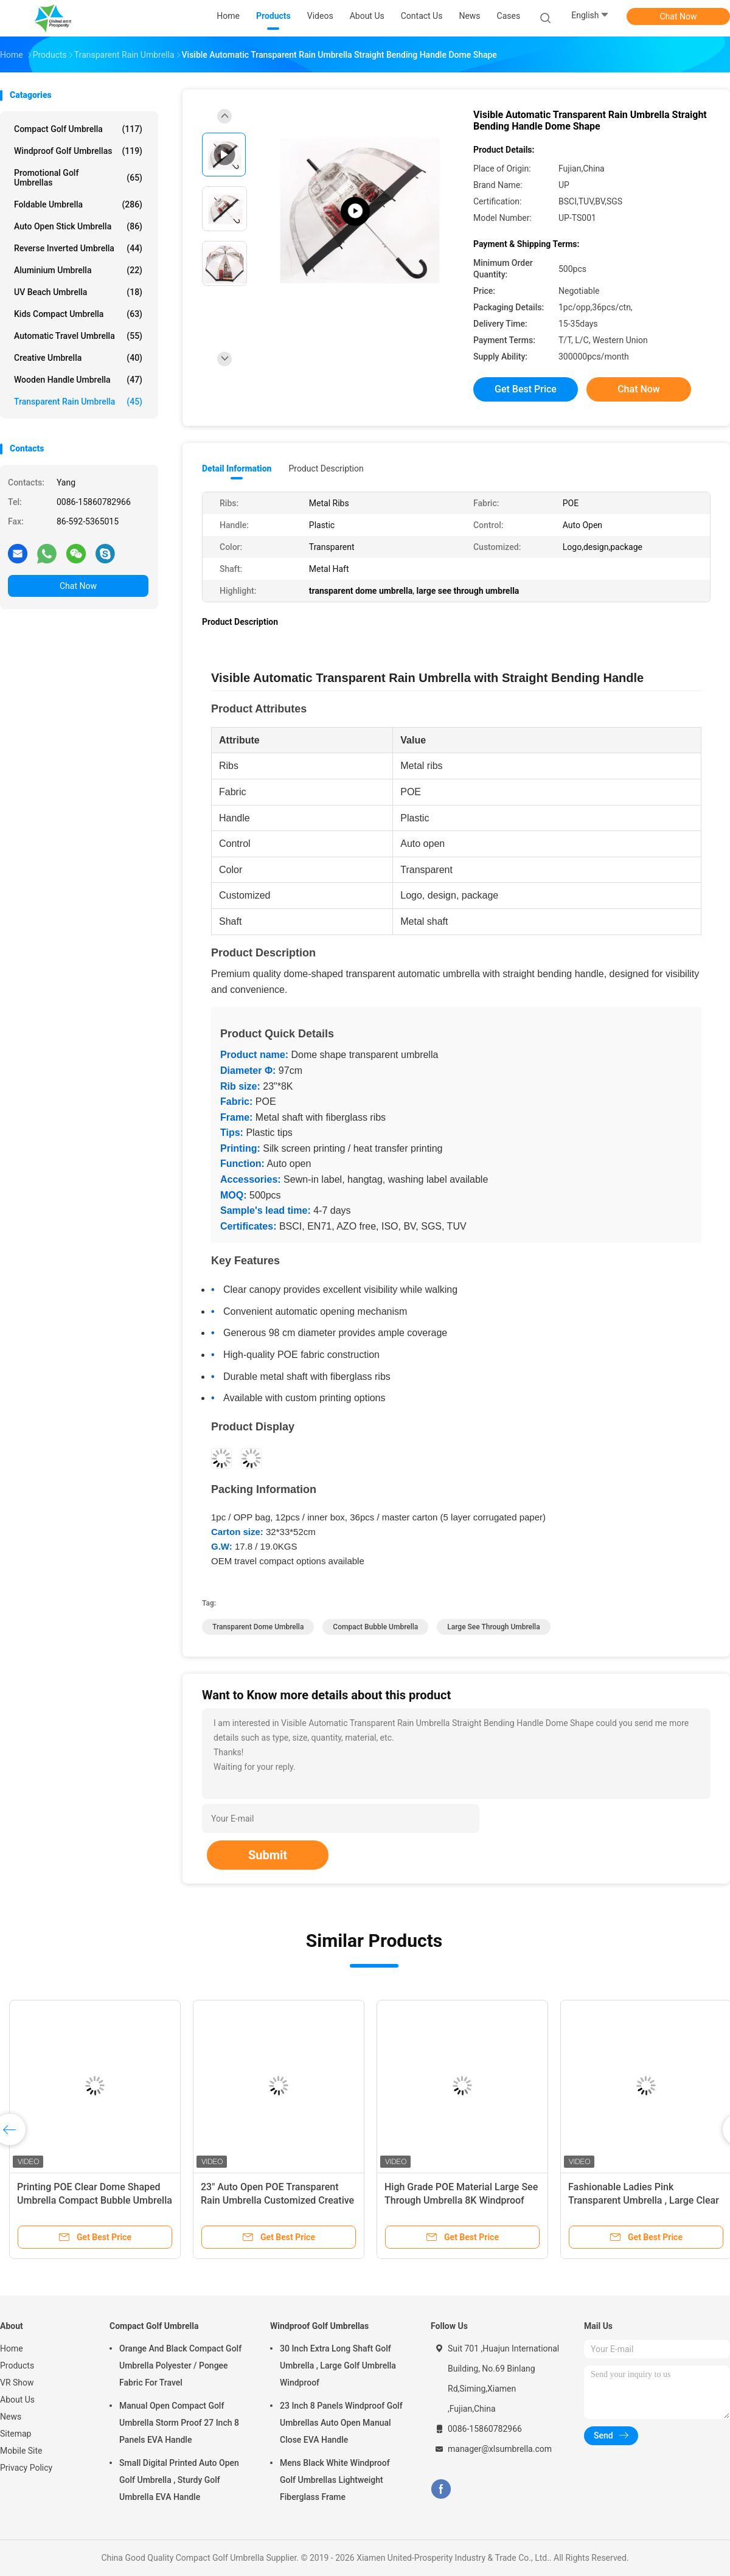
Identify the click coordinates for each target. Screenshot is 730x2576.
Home (11, 2348)
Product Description (325, 468)
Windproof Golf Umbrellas (78, 151)
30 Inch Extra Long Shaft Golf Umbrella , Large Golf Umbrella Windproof (338, 2365)
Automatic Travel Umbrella (78, 336)
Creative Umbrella (78, 358)
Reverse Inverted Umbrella (78, 248)
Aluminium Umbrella (78, 270)
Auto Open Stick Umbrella (78, 226)
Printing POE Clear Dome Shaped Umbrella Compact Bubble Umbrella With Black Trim (94, 2200)
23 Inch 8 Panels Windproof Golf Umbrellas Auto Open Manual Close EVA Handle (341, 2423)
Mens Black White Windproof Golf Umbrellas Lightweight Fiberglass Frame (335, 2480)
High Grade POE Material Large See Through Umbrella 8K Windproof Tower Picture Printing (461, 2200)
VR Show (17, 2382)
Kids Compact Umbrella (78, 314)
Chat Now (678, 16)
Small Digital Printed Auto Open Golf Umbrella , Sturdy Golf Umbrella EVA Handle (179, 2480)
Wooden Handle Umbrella (78, 380)
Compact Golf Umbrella (78, 129)
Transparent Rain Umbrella (78, 401)
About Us (17, 2399)
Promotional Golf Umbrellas (78, 177)
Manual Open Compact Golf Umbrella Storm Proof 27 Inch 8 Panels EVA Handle (179, 2423)
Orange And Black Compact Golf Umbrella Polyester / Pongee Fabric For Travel (180, 2365)
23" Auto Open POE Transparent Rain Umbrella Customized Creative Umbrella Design (277, 2200)
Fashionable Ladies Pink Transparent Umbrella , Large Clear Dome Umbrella (643, 2200)
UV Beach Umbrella (78, 292)
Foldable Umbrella (78, 204)
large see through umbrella (493, 1627)
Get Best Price (526, 389)
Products (17, 2365)
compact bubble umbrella (375, 1627)
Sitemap (15, 2433)
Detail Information (236, 468)
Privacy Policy (26, 2468)
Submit (267, 1855)
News (10, 2416)
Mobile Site (21, 2451)
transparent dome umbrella (258, 1627)
